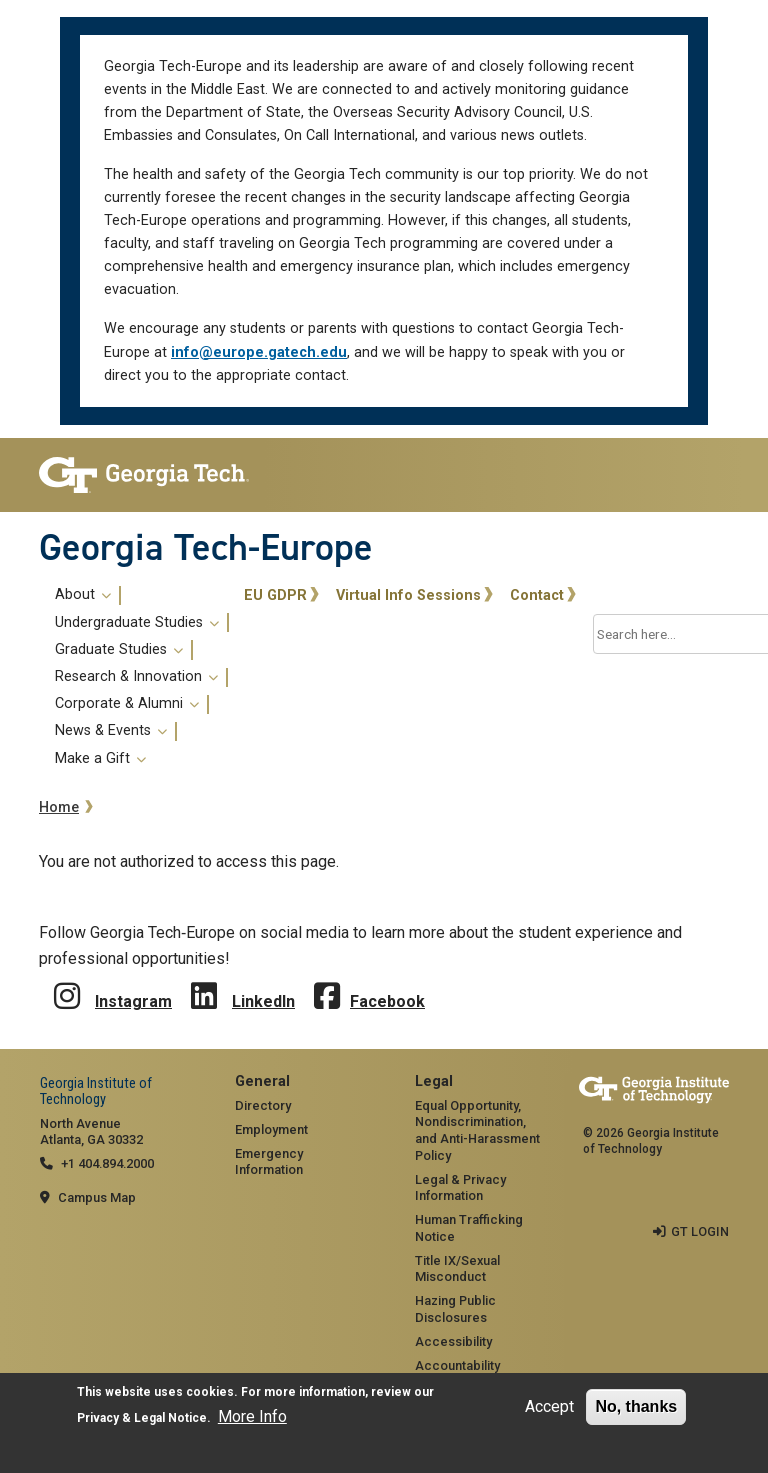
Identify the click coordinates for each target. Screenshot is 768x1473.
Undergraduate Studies (137, 623)
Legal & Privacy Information (460, 1188)
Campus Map (97, 1197)
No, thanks (636, 1406)
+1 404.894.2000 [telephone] (107, 1163)
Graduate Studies (119, 650)
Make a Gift (100, 759)
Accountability (457, 1365)
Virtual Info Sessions (408, 595)
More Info (252, 1416)
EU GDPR (275, 595)
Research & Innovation (136, 677)
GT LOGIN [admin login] (700, 1231)
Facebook (387, 1001)
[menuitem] (138, 677)
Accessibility (453, 1341)
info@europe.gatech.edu (259, 352)
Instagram (133, 1001)
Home (59, 807)
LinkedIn (263, 1001)
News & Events (111, 731)
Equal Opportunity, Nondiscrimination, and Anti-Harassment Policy (477, 1130)
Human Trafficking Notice (469, 1228)
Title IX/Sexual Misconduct (457, 1269)
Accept (549, 1406)
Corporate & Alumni (127, 704)
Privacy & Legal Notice (142, 1418)
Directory (263, 1105)
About (83, 595)
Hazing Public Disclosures (455, 1309)
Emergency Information (269, 1162)
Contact (537, 595)
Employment (271, 1129)
